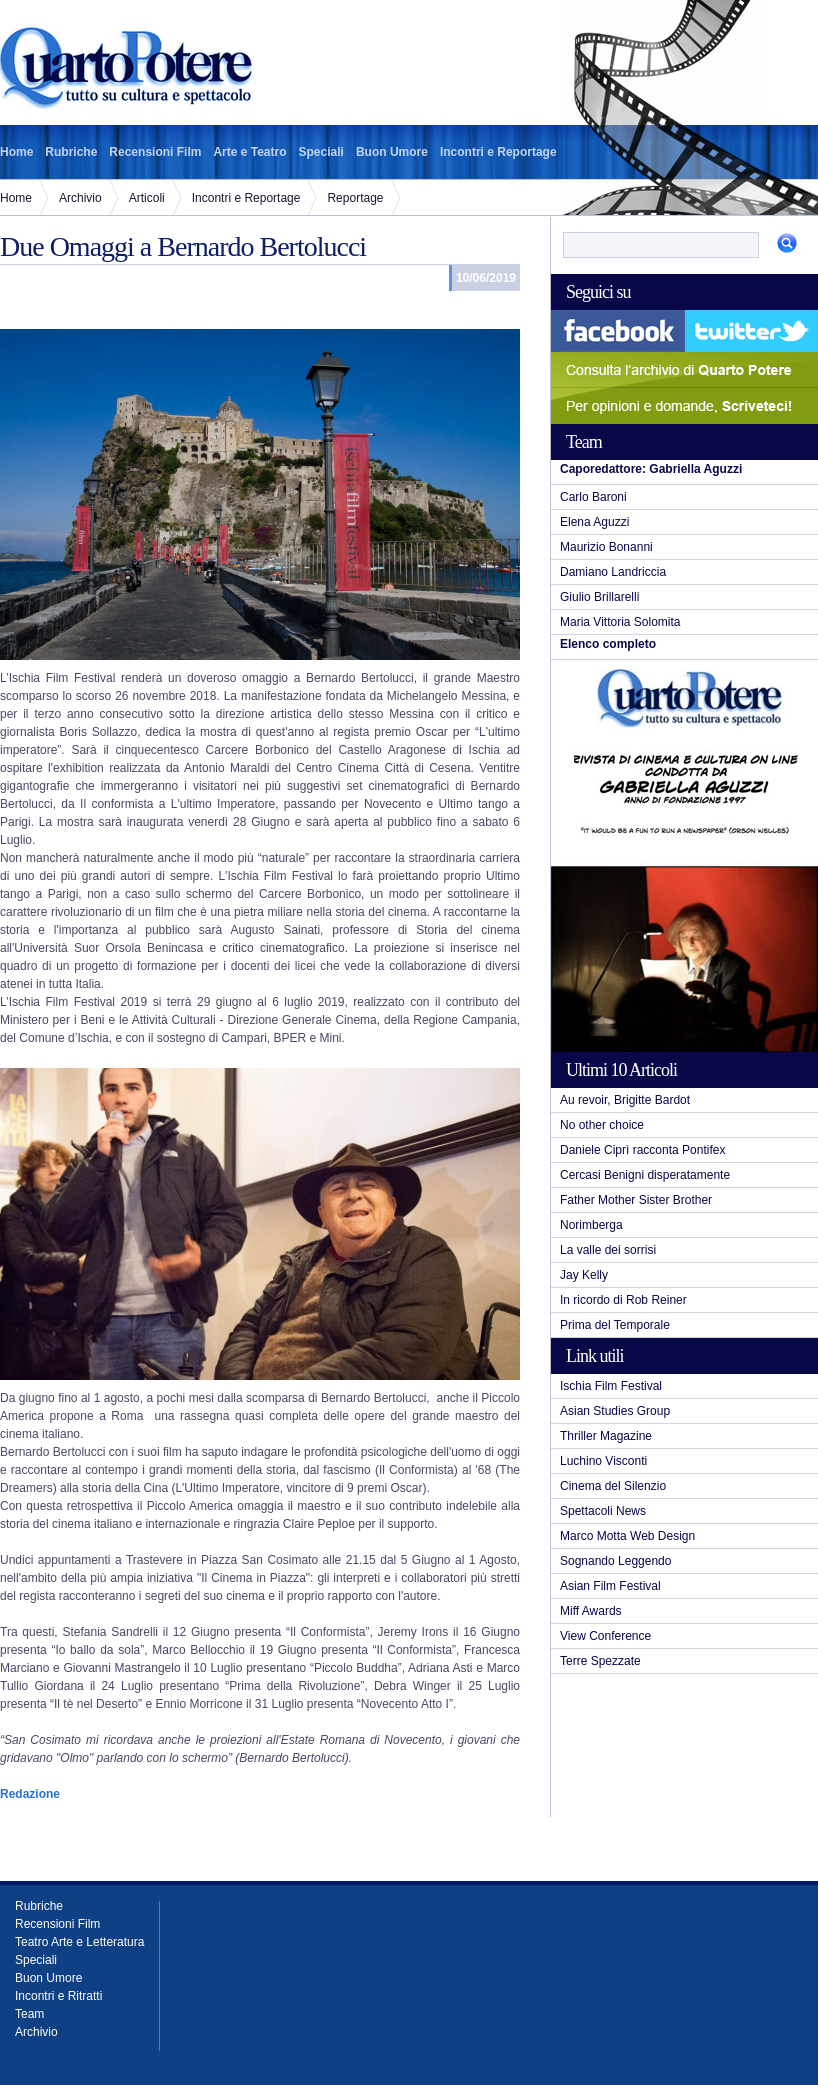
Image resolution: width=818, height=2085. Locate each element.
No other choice (602, 1125)
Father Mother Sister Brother (636, 1200)
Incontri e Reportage (498, 152)
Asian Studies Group (615, 1411)
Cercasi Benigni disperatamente (645, 1175)
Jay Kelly (584, 1275)
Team (29, 2014)
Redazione (30, 1794)
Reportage (355, 198)
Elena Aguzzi (594, 522)
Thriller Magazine (606, 1436)
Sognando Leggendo (615, 1561)
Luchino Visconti (603, 1461)
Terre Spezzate (600, 1661)
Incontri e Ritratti (58, 1996)
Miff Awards (591, 1611)
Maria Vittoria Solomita (620, 622)
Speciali (321, 152)
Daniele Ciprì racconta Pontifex (642, 1150)
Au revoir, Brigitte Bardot (625, 1100)
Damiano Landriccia (613, 572)
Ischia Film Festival (611, 1386)
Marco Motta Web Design (627, 1536)
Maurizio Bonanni (606, 547)
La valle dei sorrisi (608, 1250)
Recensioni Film (155, 152)
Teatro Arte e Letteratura (79, 1942)
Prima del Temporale (615, 1325)
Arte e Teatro (249, 152)
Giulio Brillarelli (599, 597)
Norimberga (591, 1225)
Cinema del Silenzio (613, 1486)
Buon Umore (392, 152)
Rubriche (71, 152)
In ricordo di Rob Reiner (623, 1300)
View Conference (605, 1636)
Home (16, 152)
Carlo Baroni (593, 497)
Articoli (147, 198)
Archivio (80, 198)
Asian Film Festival (610, 1586)
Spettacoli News (603, 1511)
